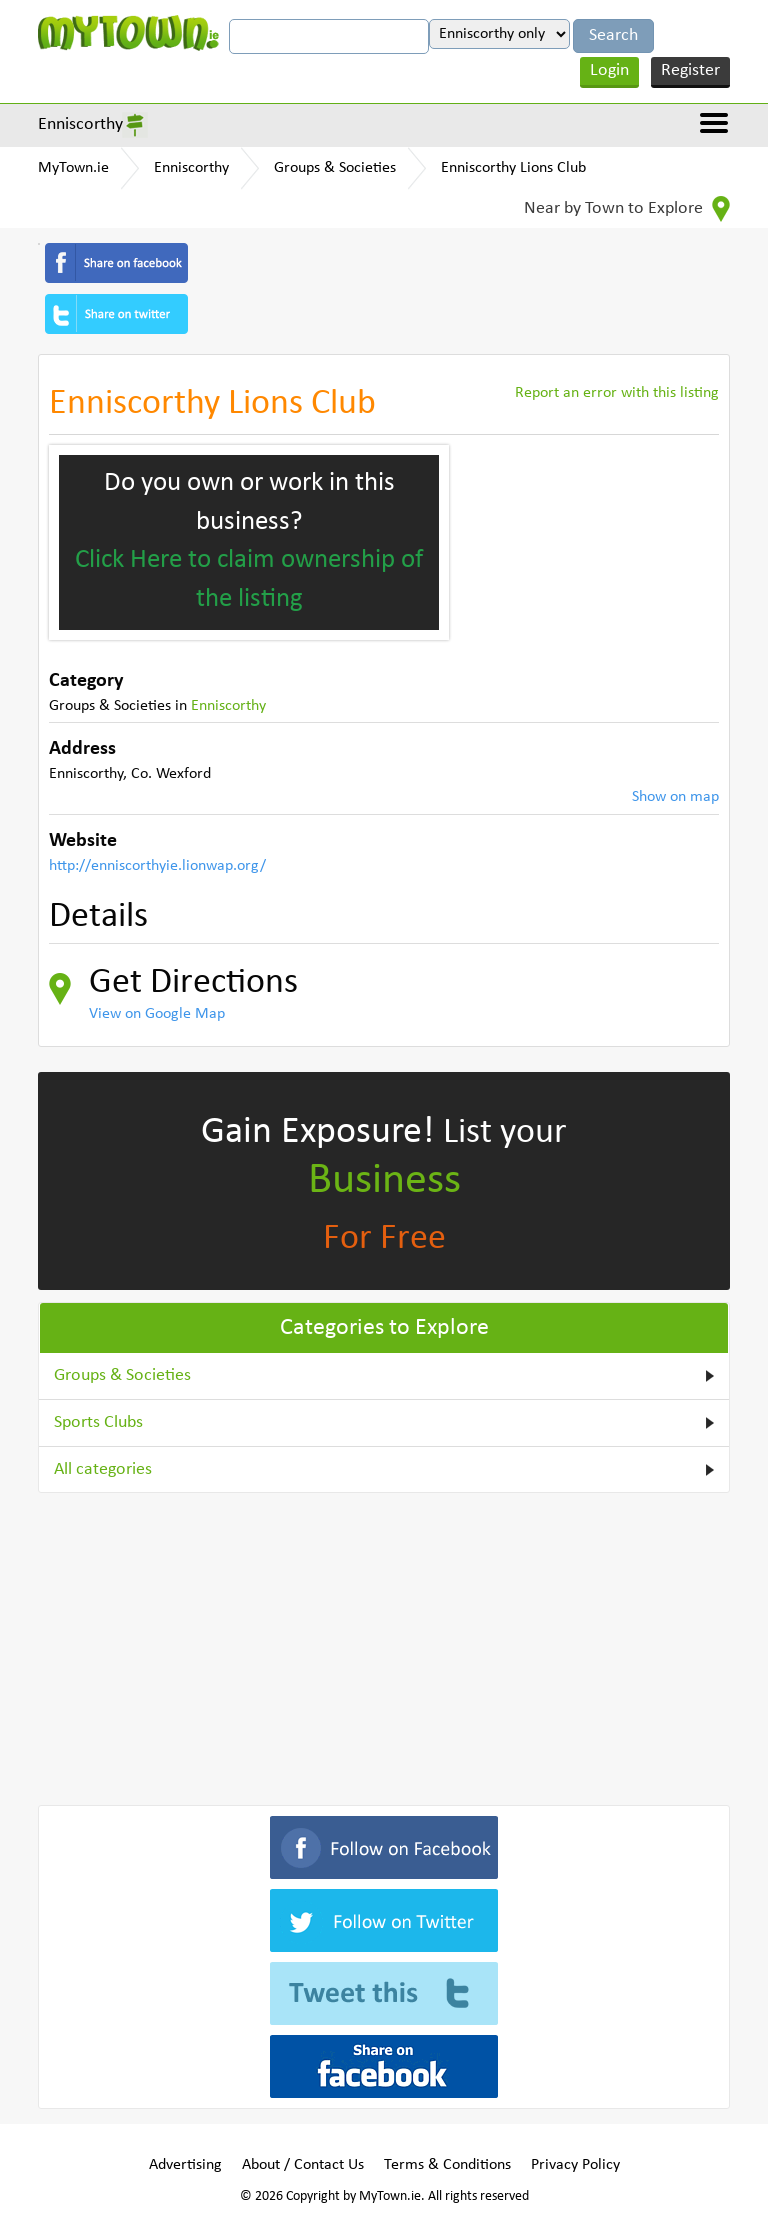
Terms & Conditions (447, 2165)
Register (690, 70)
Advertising (185, 2165)
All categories (103, 1469)
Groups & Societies (335, 168)
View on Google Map (157, 1014)
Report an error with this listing (617, 393)
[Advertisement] (383, 1645)
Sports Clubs (98, 1422)
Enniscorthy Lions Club (513, 168)
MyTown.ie (73, 168)
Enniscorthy (80, 124)
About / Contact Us (303, 2165)
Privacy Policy (575, 2165)
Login (609, 70)
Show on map (675, 797)
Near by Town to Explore (627, 209)
